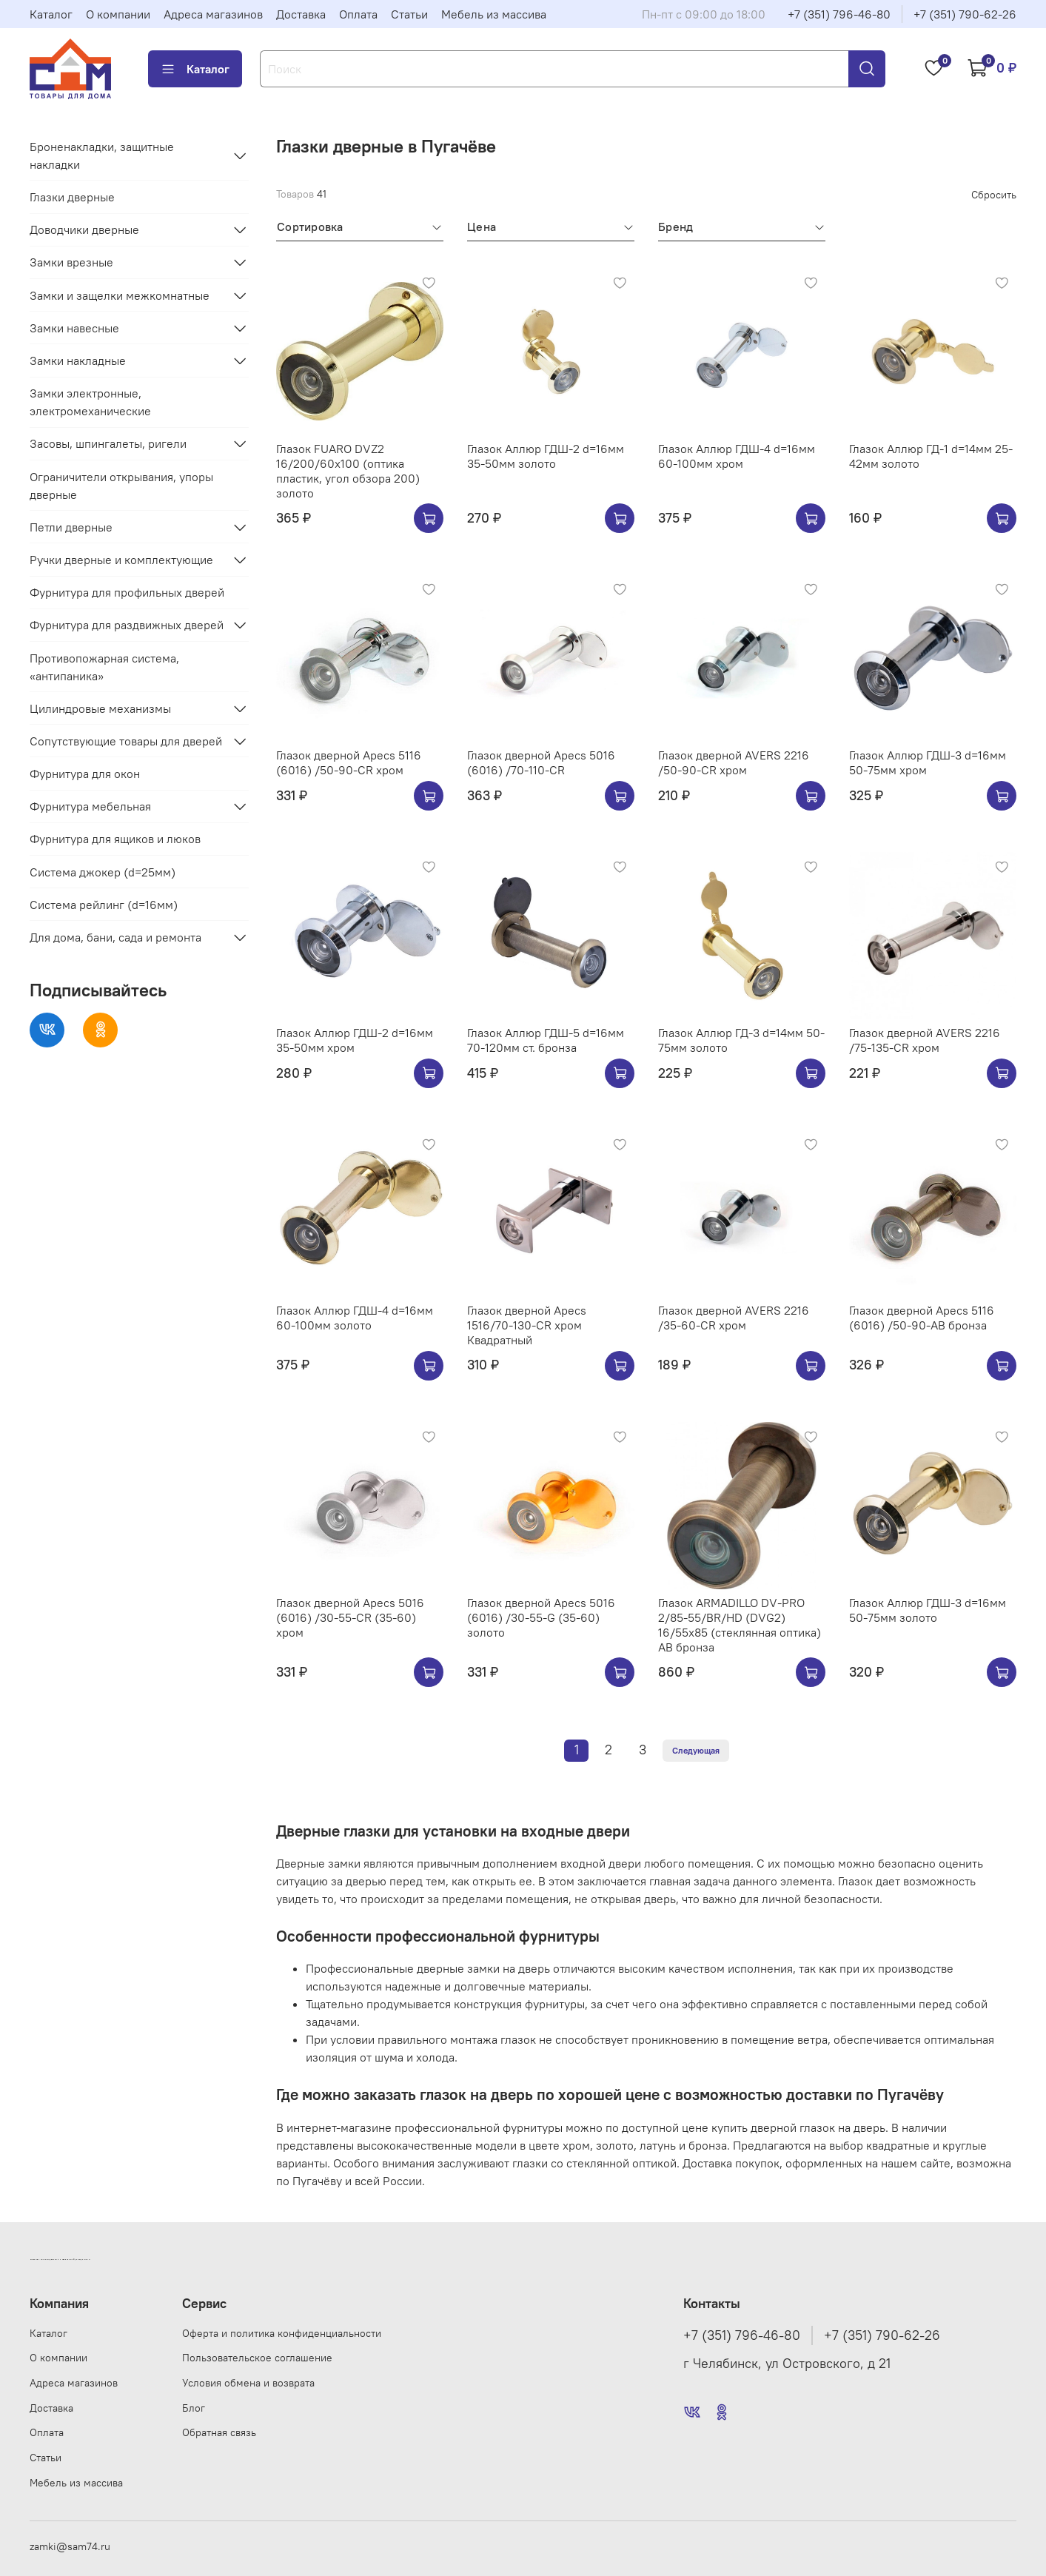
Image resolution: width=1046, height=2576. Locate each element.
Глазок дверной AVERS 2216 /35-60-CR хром (733, 1317)
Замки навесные (74, 328)
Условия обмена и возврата (248, 2382)
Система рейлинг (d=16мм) (104, 904)
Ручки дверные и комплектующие (121, 559)
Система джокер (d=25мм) (102, 872)
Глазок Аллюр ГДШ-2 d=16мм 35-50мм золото (545, 456)
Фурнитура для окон (85, 773)
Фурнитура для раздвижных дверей (127, 624)
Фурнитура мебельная (90, 806)
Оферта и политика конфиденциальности (281, 2333)
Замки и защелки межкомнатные (119, 295)
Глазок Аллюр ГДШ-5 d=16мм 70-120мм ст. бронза (545, 1040)
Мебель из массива (493, 14)
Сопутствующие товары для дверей (126, 741)
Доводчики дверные (84, 229)
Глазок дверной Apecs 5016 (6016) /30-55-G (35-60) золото (541, 1617)
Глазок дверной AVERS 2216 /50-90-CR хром (733, 762)
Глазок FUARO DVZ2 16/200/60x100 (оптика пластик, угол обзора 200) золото (348, 470)
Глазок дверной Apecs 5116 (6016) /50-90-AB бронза (921, 1317)
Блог (193, 2408)
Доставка (301, 14)
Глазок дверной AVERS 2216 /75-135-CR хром (924, 1040)
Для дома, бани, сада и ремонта (115, 937)
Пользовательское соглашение (257, 2357)
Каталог (51, 14)
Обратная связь (219, 2432)
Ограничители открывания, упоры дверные (121, 485)
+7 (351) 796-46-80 (839, 14)
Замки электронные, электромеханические (90, 402)
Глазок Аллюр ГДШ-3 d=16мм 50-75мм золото (927, 1610)
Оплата (358, 14)
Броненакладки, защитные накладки (102, 155)
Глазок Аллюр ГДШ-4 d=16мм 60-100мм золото (354, 1317)
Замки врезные (71, 262)
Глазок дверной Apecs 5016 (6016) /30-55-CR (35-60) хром (350, 1617)
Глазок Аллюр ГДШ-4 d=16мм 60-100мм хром (736, 456)
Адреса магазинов (213, 14)
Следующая (696, 1750)
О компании (118, 14)
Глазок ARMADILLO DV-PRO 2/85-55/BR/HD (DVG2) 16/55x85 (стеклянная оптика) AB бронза (739, 1624)
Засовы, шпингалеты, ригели (108, 443)
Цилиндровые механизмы (100, 708)
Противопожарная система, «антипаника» (104, 667)
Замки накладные (78, 360)
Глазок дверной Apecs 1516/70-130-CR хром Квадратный (526, 1325)
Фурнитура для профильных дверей (127, 592)
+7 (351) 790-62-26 (964, 14)
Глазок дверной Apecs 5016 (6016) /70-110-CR (541, 762)
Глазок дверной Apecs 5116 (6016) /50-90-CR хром (348, 762)
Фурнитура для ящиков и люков (115, 838)
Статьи (409, 14)
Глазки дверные (72, 196)
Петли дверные (71, 527)
